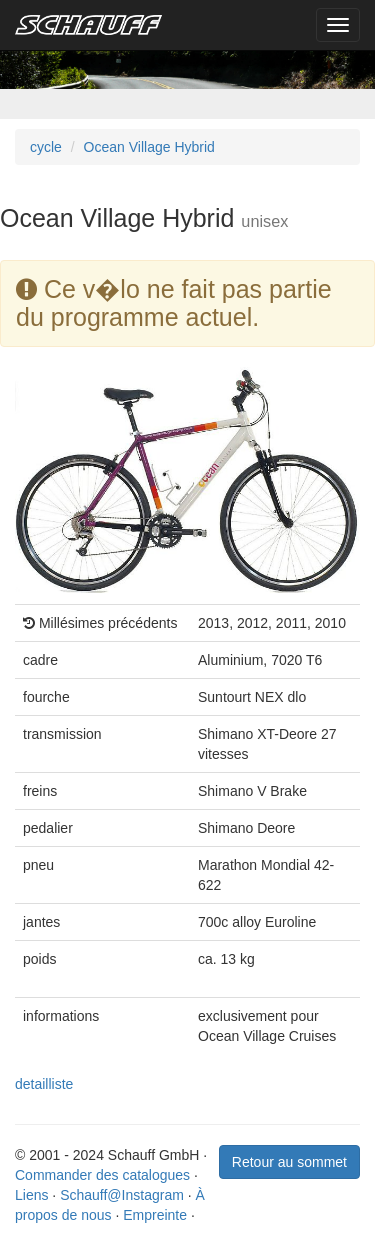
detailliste (44, 1084)
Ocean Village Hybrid (149, 147)
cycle (46, 147)
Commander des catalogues (102, 1175)
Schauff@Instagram (122, 1195)
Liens (31, 1195)
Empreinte (155, 1215)
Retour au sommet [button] (289, 1162)
